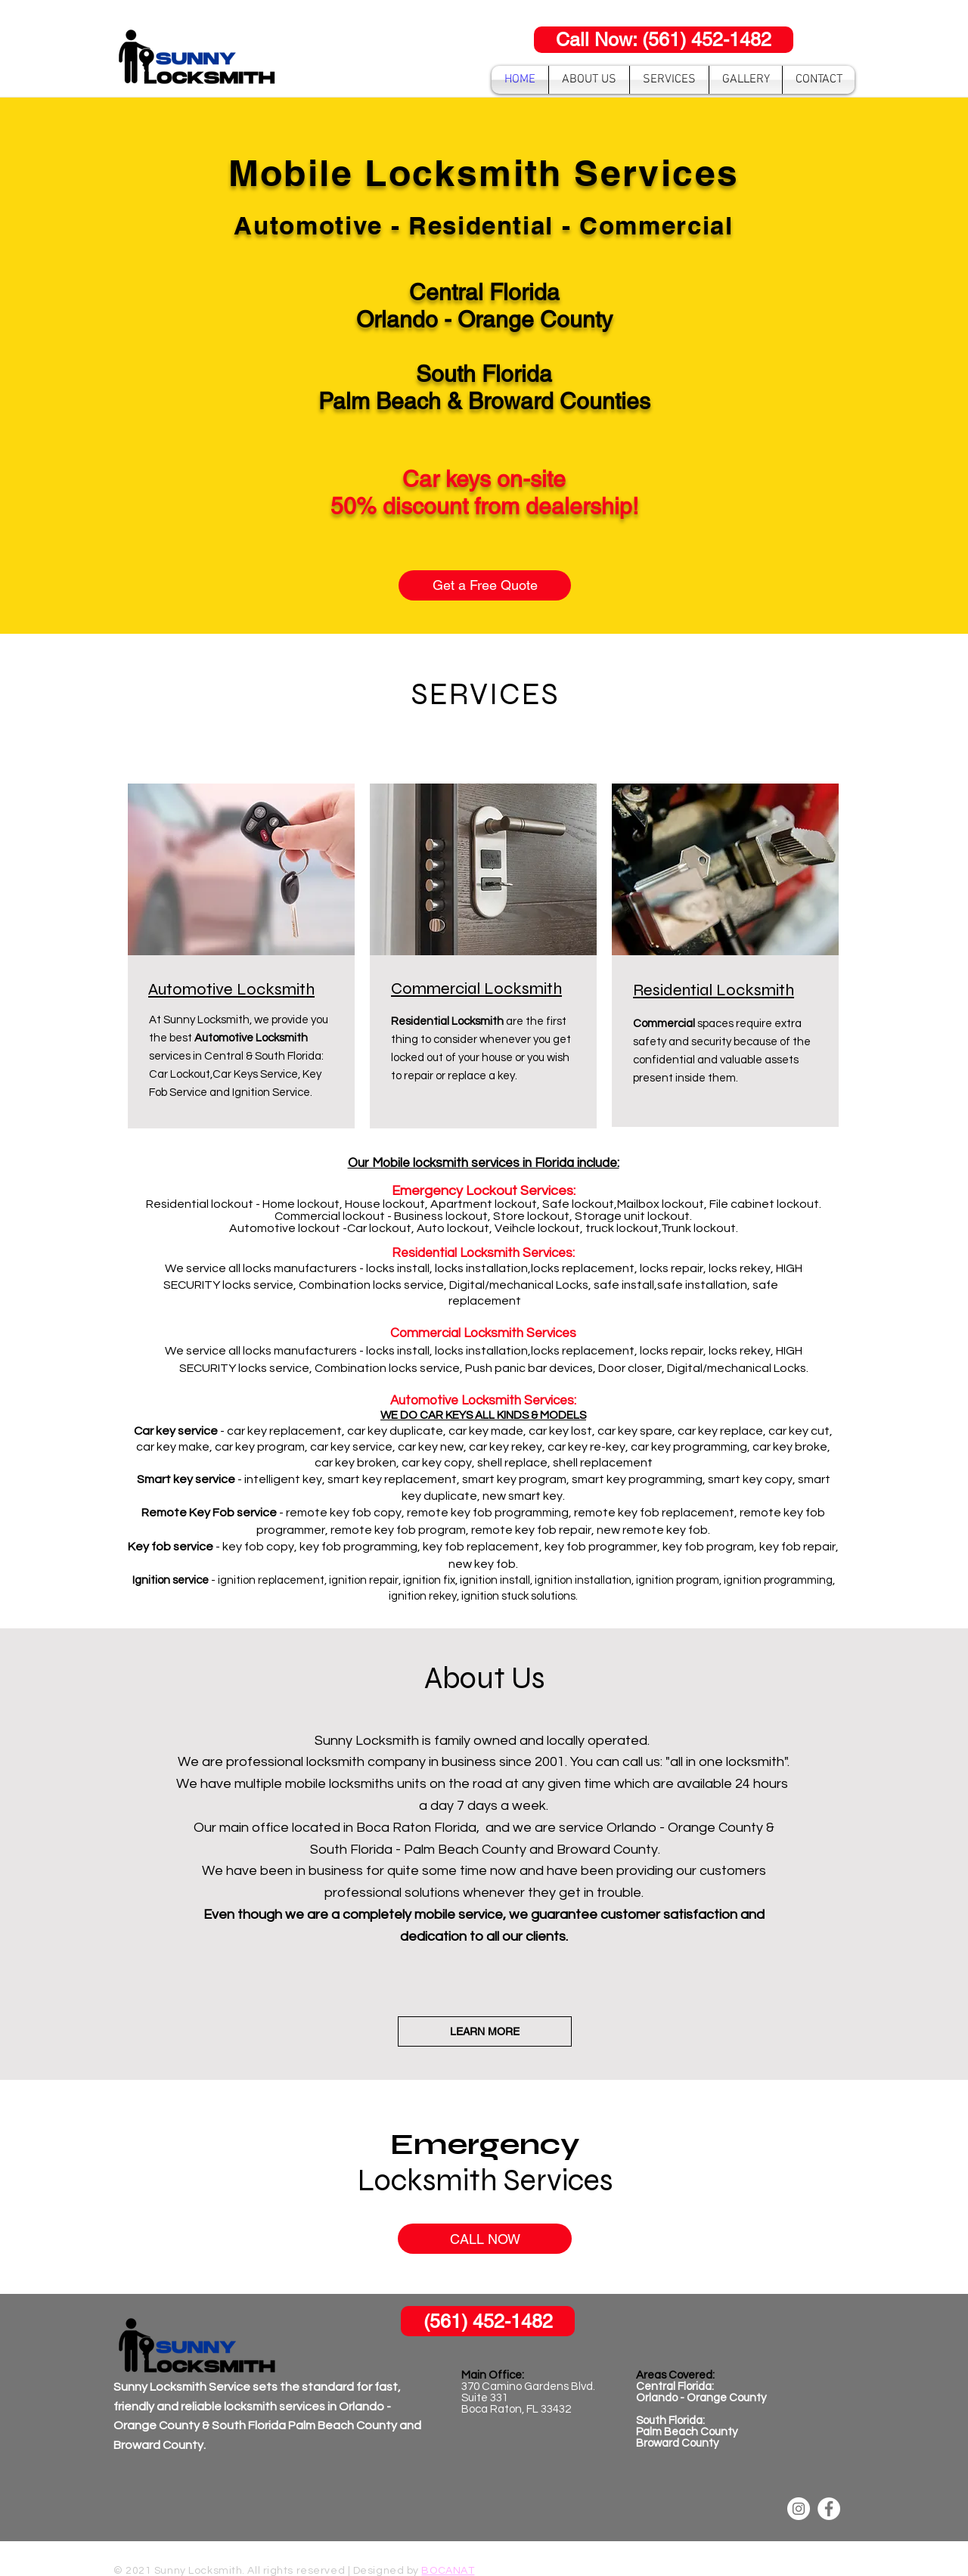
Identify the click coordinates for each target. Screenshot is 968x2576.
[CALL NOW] (485, 2239)
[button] (669, 80)
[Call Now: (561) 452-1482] (663, 39)
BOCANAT (447, 2570)
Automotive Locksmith (231, 989)
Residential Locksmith (713, 990)
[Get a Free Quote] (485, 585)
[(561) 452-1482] (488, 2321)
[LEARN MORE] (485, 2031)
